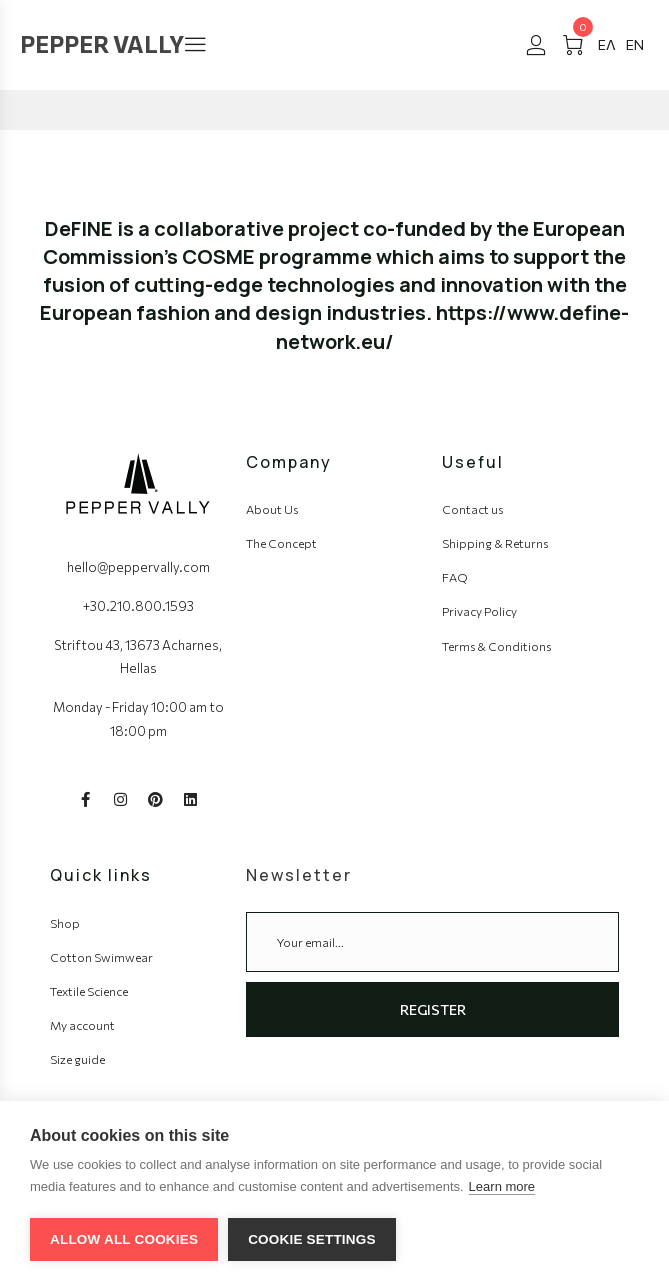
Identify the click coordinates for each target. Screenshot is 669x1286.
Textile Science (89, 991)
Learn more (502, 1186)
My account (82, 1025)
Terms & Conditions (496, 646)
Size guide (77, 1059)
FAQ (455, 577)
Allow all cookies (124, 1239)
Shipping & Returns (495, 543)
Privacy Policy (479, 611)
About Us (272, 509)
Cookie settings (312, 1239)
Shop (65, 923)
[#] (607, 45)
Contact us (472, 509)
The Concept (281, 543)
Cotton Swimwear (101, 957)
